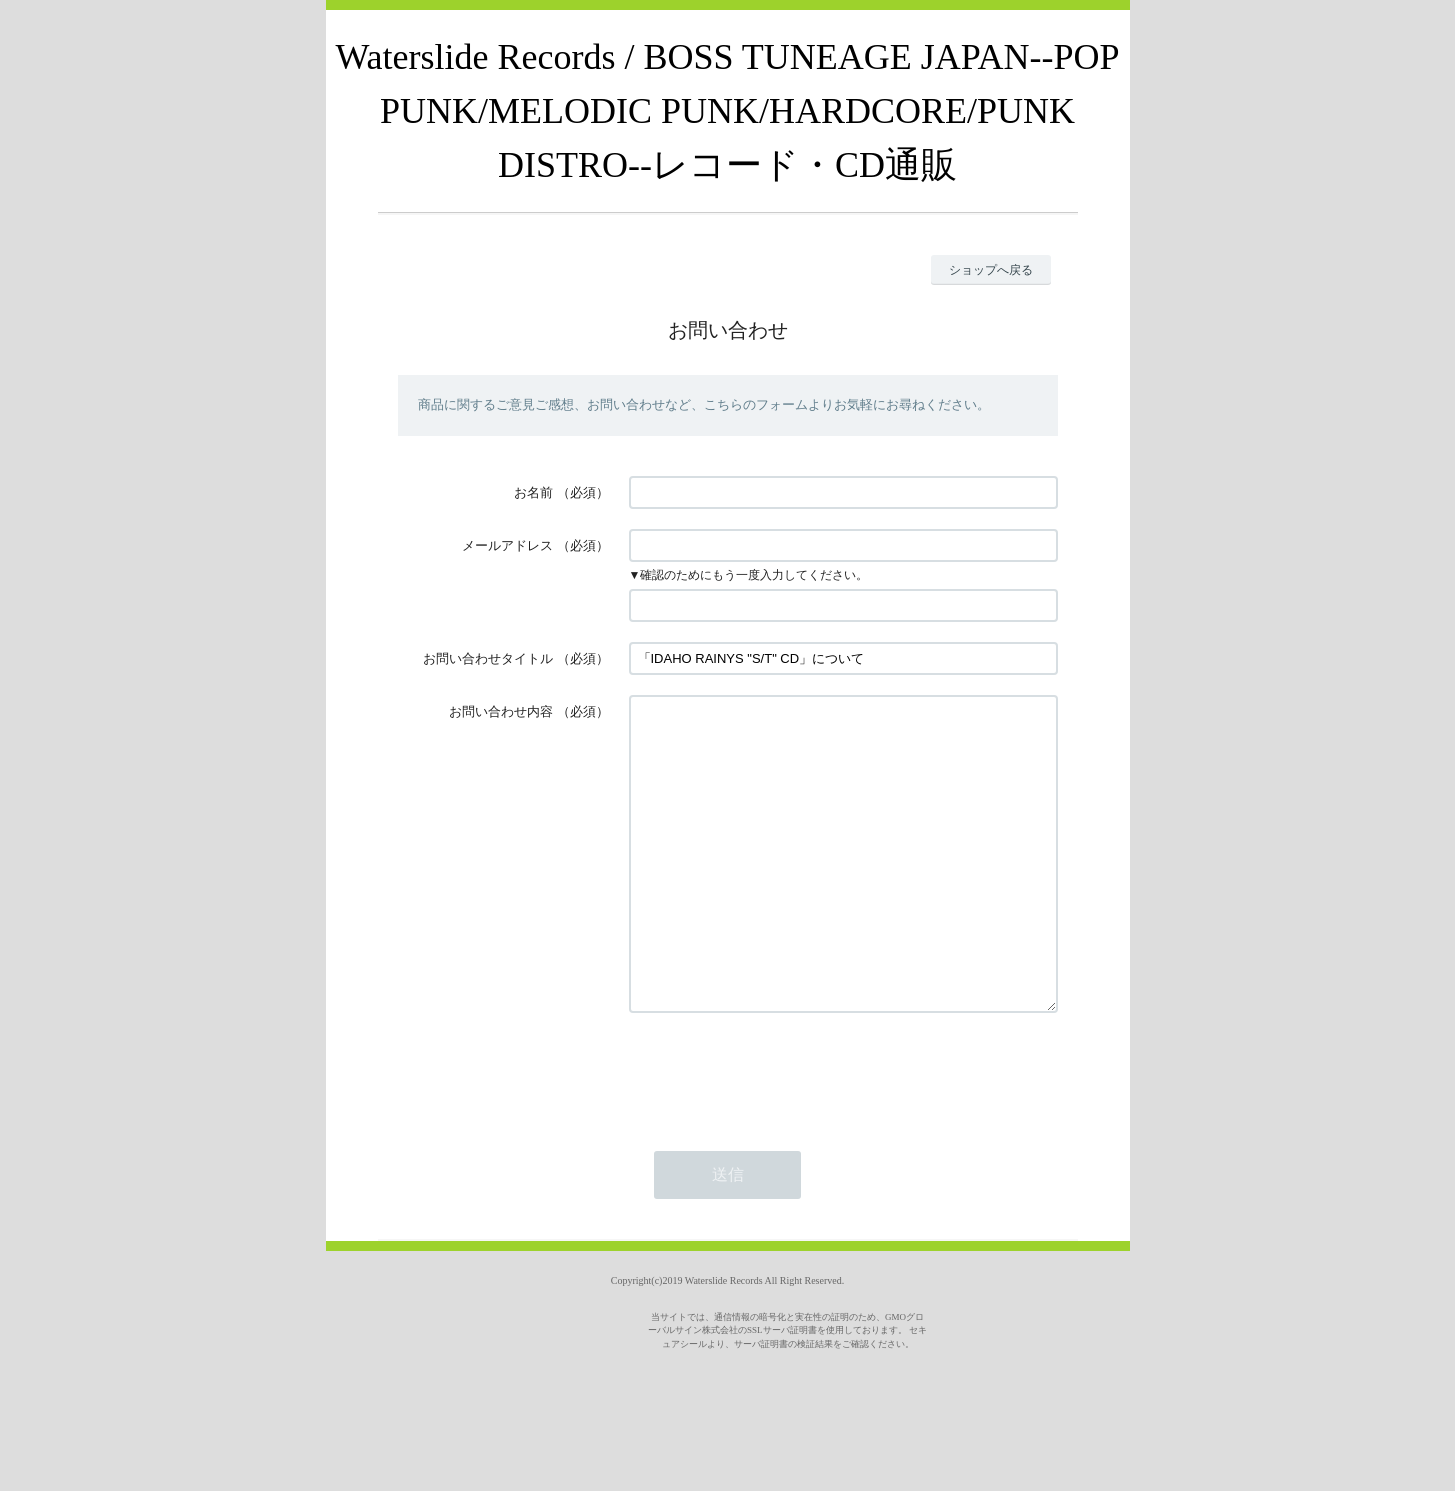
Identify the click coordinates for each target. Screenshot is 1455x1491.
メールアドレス (507, 545)
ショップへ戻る (991, 270)
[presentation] (781, 1132)
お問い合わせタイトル (488, 658)
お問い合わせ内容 (501, 711)
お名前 (533, 492)
